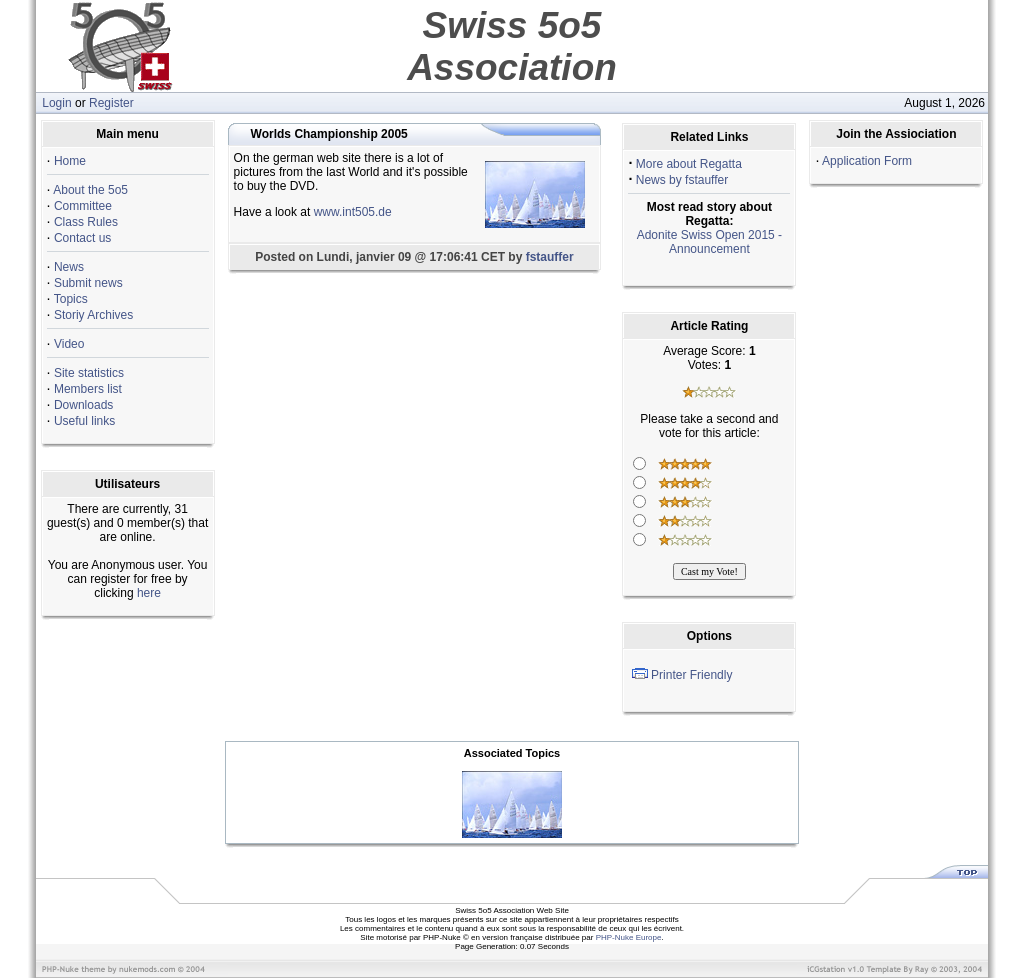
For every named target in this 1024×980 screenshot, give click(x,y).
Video (69, 344)
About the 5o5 (90, 190)
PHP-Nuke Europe (629, 937)
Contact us (82, 238)
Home (70, 161)
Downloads (83, 405)
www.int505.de (353, 212)
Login (56, 103)
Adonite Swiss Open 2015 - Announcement (709, 242)
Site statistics (89, 373)
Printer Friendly (691, 675)
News (69, 267)
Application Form (867, 161)
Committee (83, 206)
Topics (71, 299)
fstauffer (550, 257)
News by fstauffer (682, 180)
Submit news (88, 283)
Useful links (84, 421)
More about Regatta (689, 164)
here (149, 593)
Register (111, 103)
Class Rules (86, 222)
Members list (88, 389)
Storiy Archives (93, 315)
